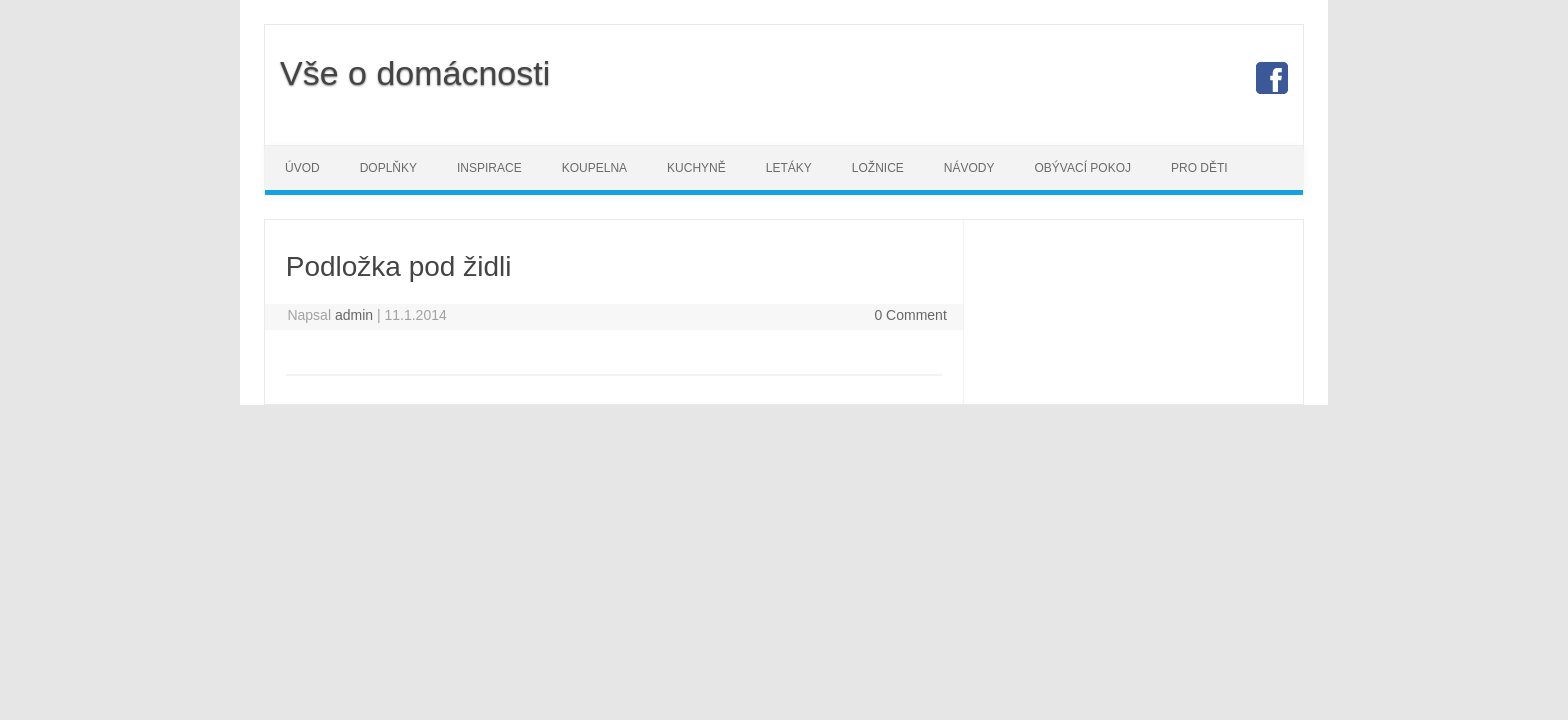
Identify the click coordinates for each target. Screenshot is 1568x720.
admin (354, 315)
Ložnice (878, 168)
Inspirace (489, 168)
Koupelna (594, 168)
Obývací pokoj (1083, 168)
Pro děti (1199, 168)
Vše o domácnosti (415, 73)
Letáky (789, 168)
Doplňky (388, 168)
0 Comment (910, 315)
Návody (969, 168)
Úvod (302, 168)
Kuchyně (696, 168)
